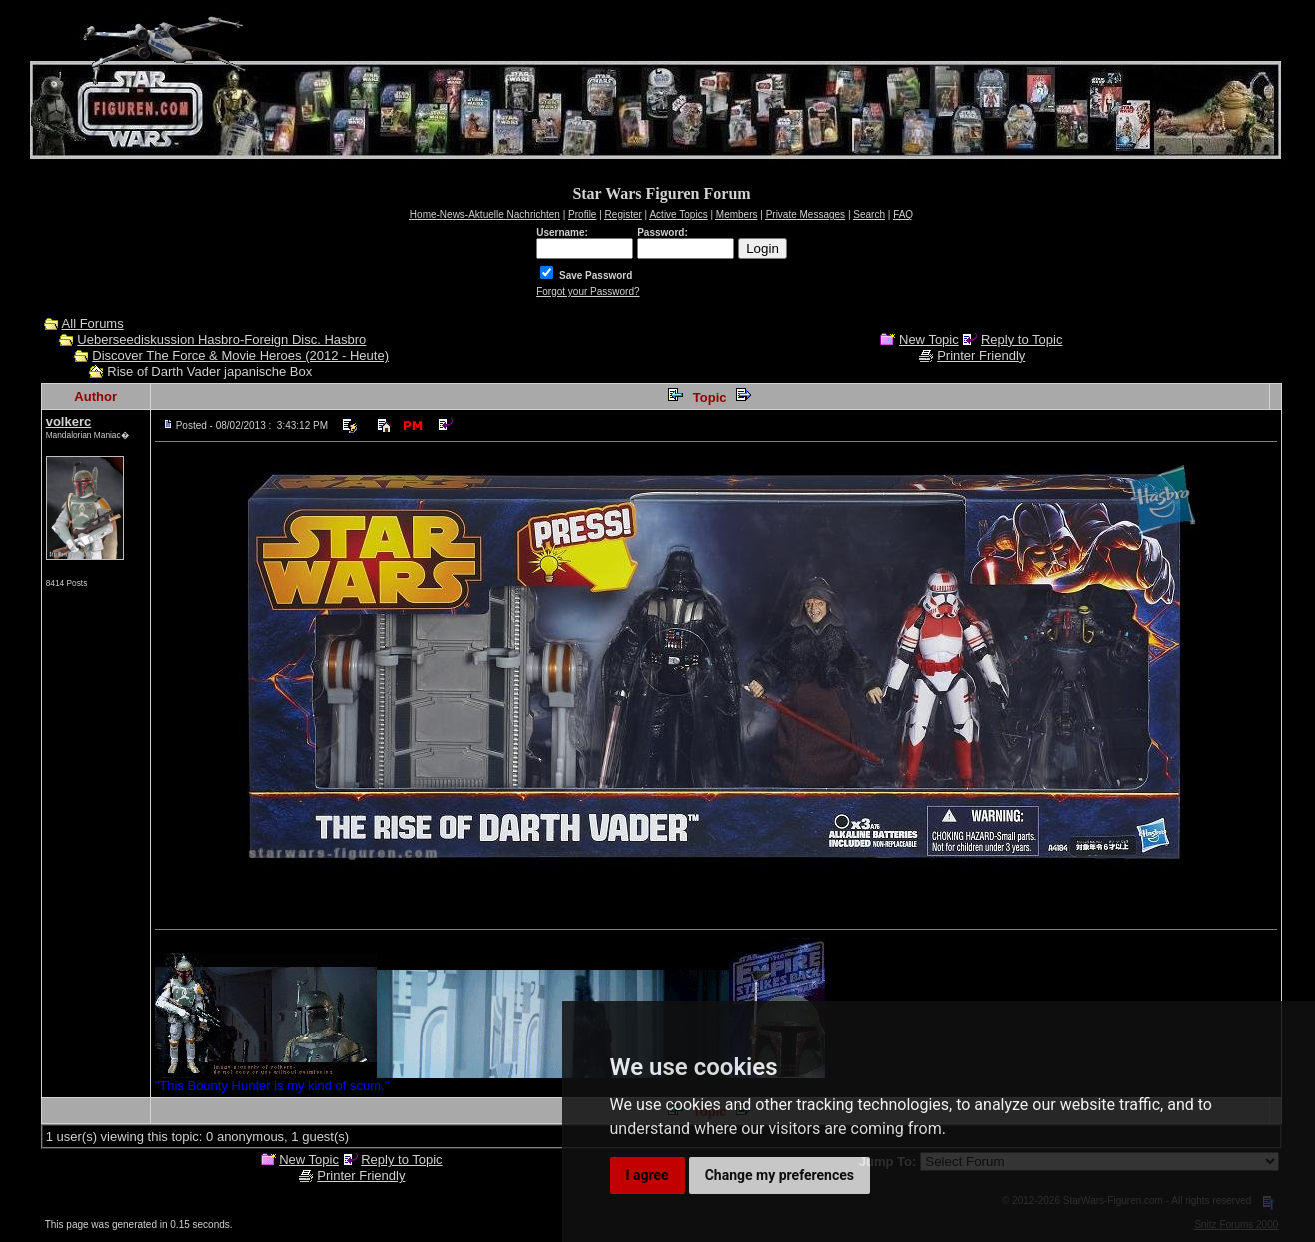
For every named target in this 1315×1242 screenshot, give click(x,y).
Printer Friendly (981, 355)
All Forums (93, 323)
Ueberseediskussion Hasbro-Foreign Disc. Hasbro (221, 339)
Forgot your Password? (587, 291)
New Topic (929, 339)
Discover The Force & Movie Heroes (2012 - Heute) (240, 355)
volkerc (69, 421)
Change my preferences (779, 1175)
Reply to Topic (1021, 339)
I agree (647, 1175)
